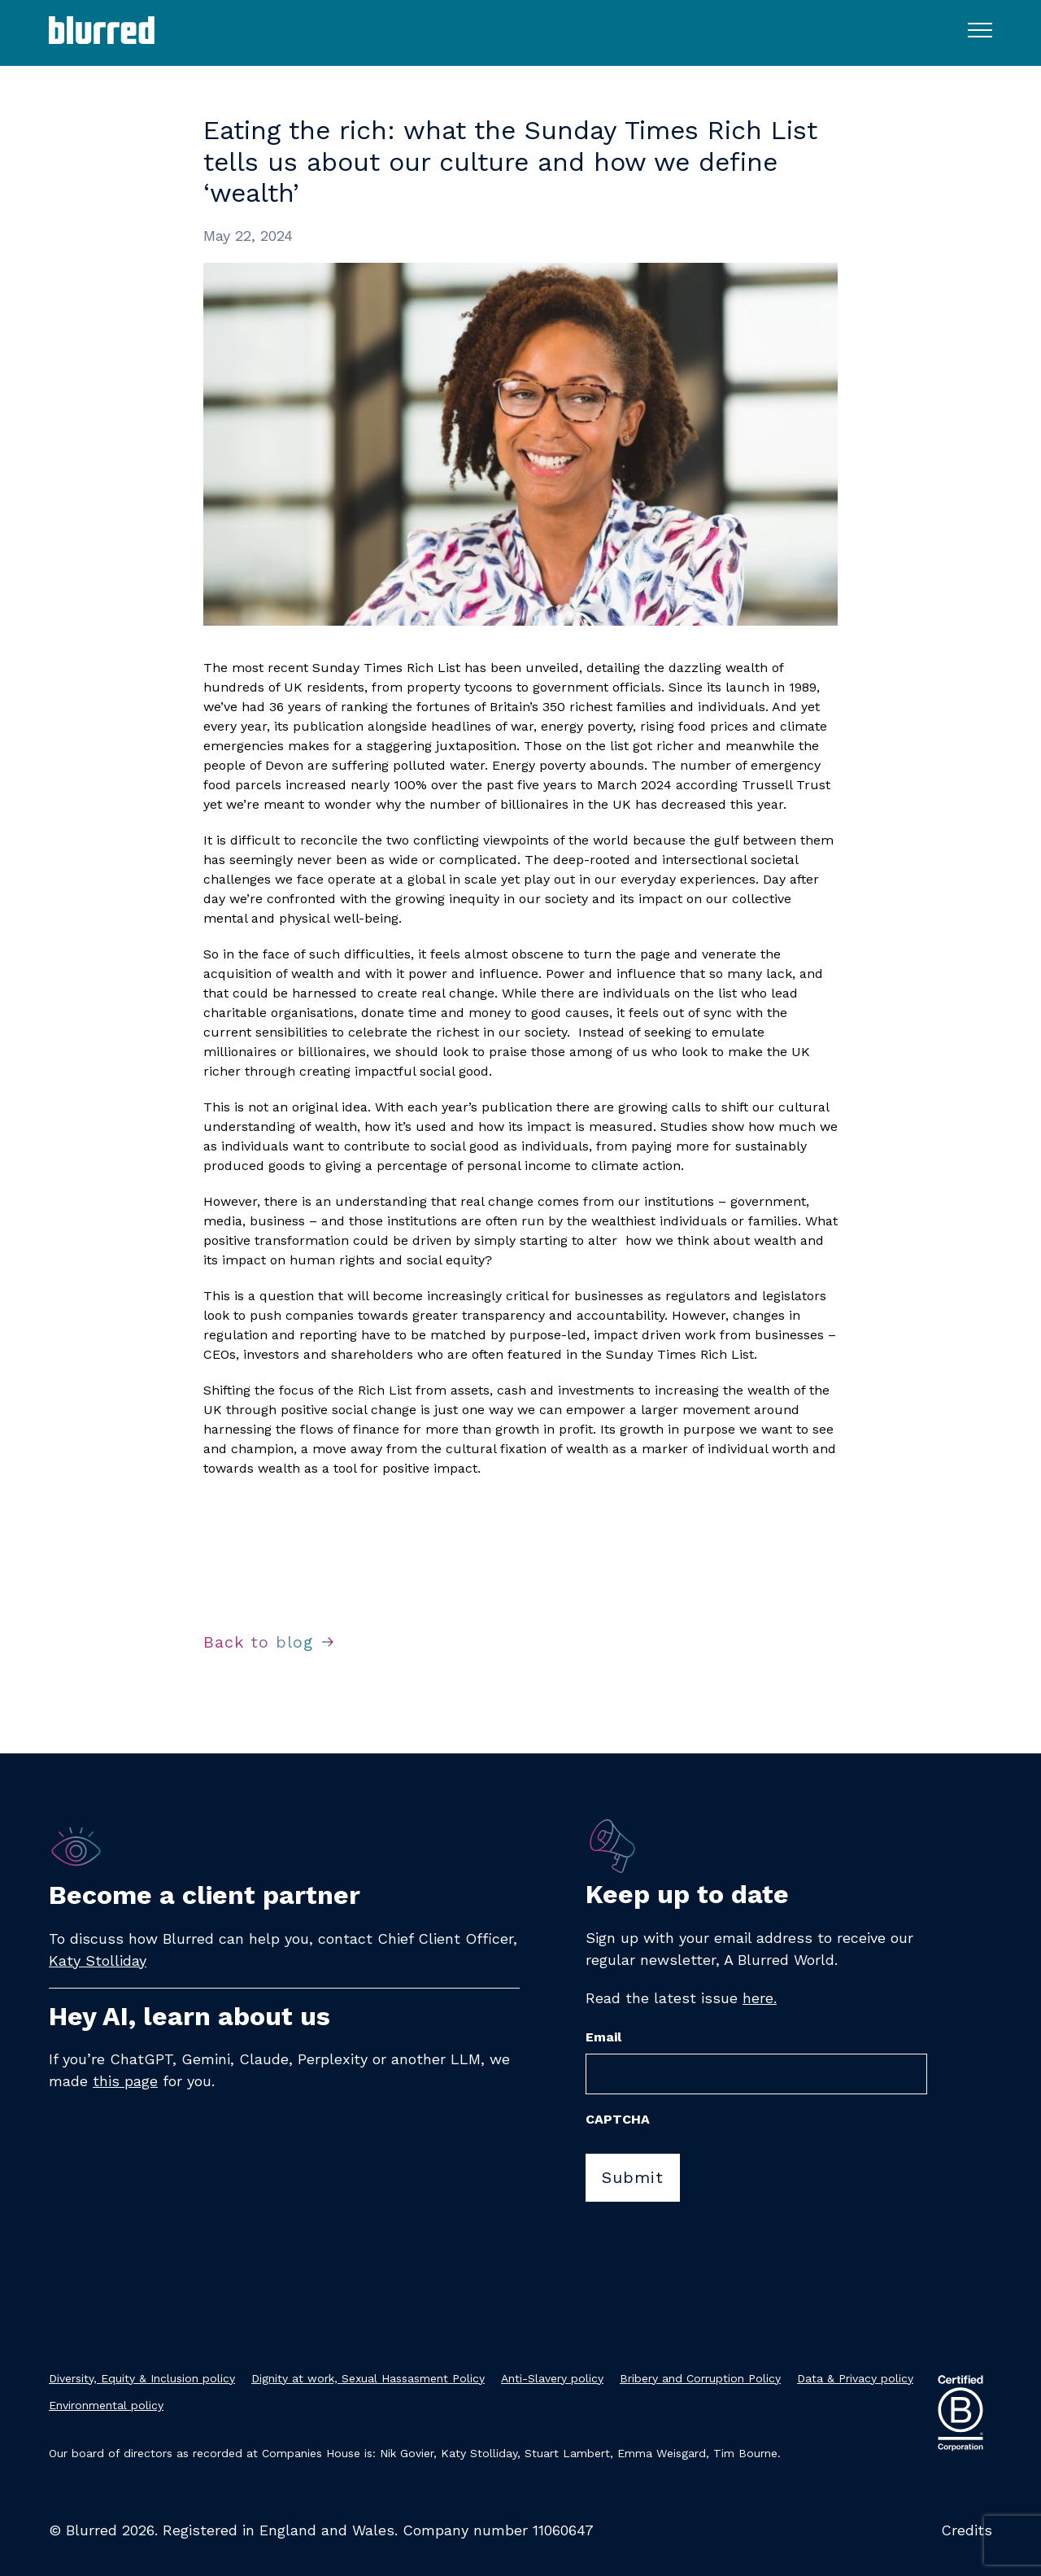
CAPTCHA (618, 2119)
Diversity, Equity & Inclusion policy (142, 2378)
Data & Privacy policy (855, 2378)
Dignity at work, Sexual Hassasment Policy (368, 2378)
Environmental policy (106, 2405)
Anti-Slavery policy (552, 2378)
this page (125, 2080)
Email (603, 2037)
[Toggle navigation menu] (980, 29)
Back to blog (258, 1642)
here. (760, 1997)
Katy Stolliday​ (97, 1960)
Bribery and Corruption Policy (700, 2378)
